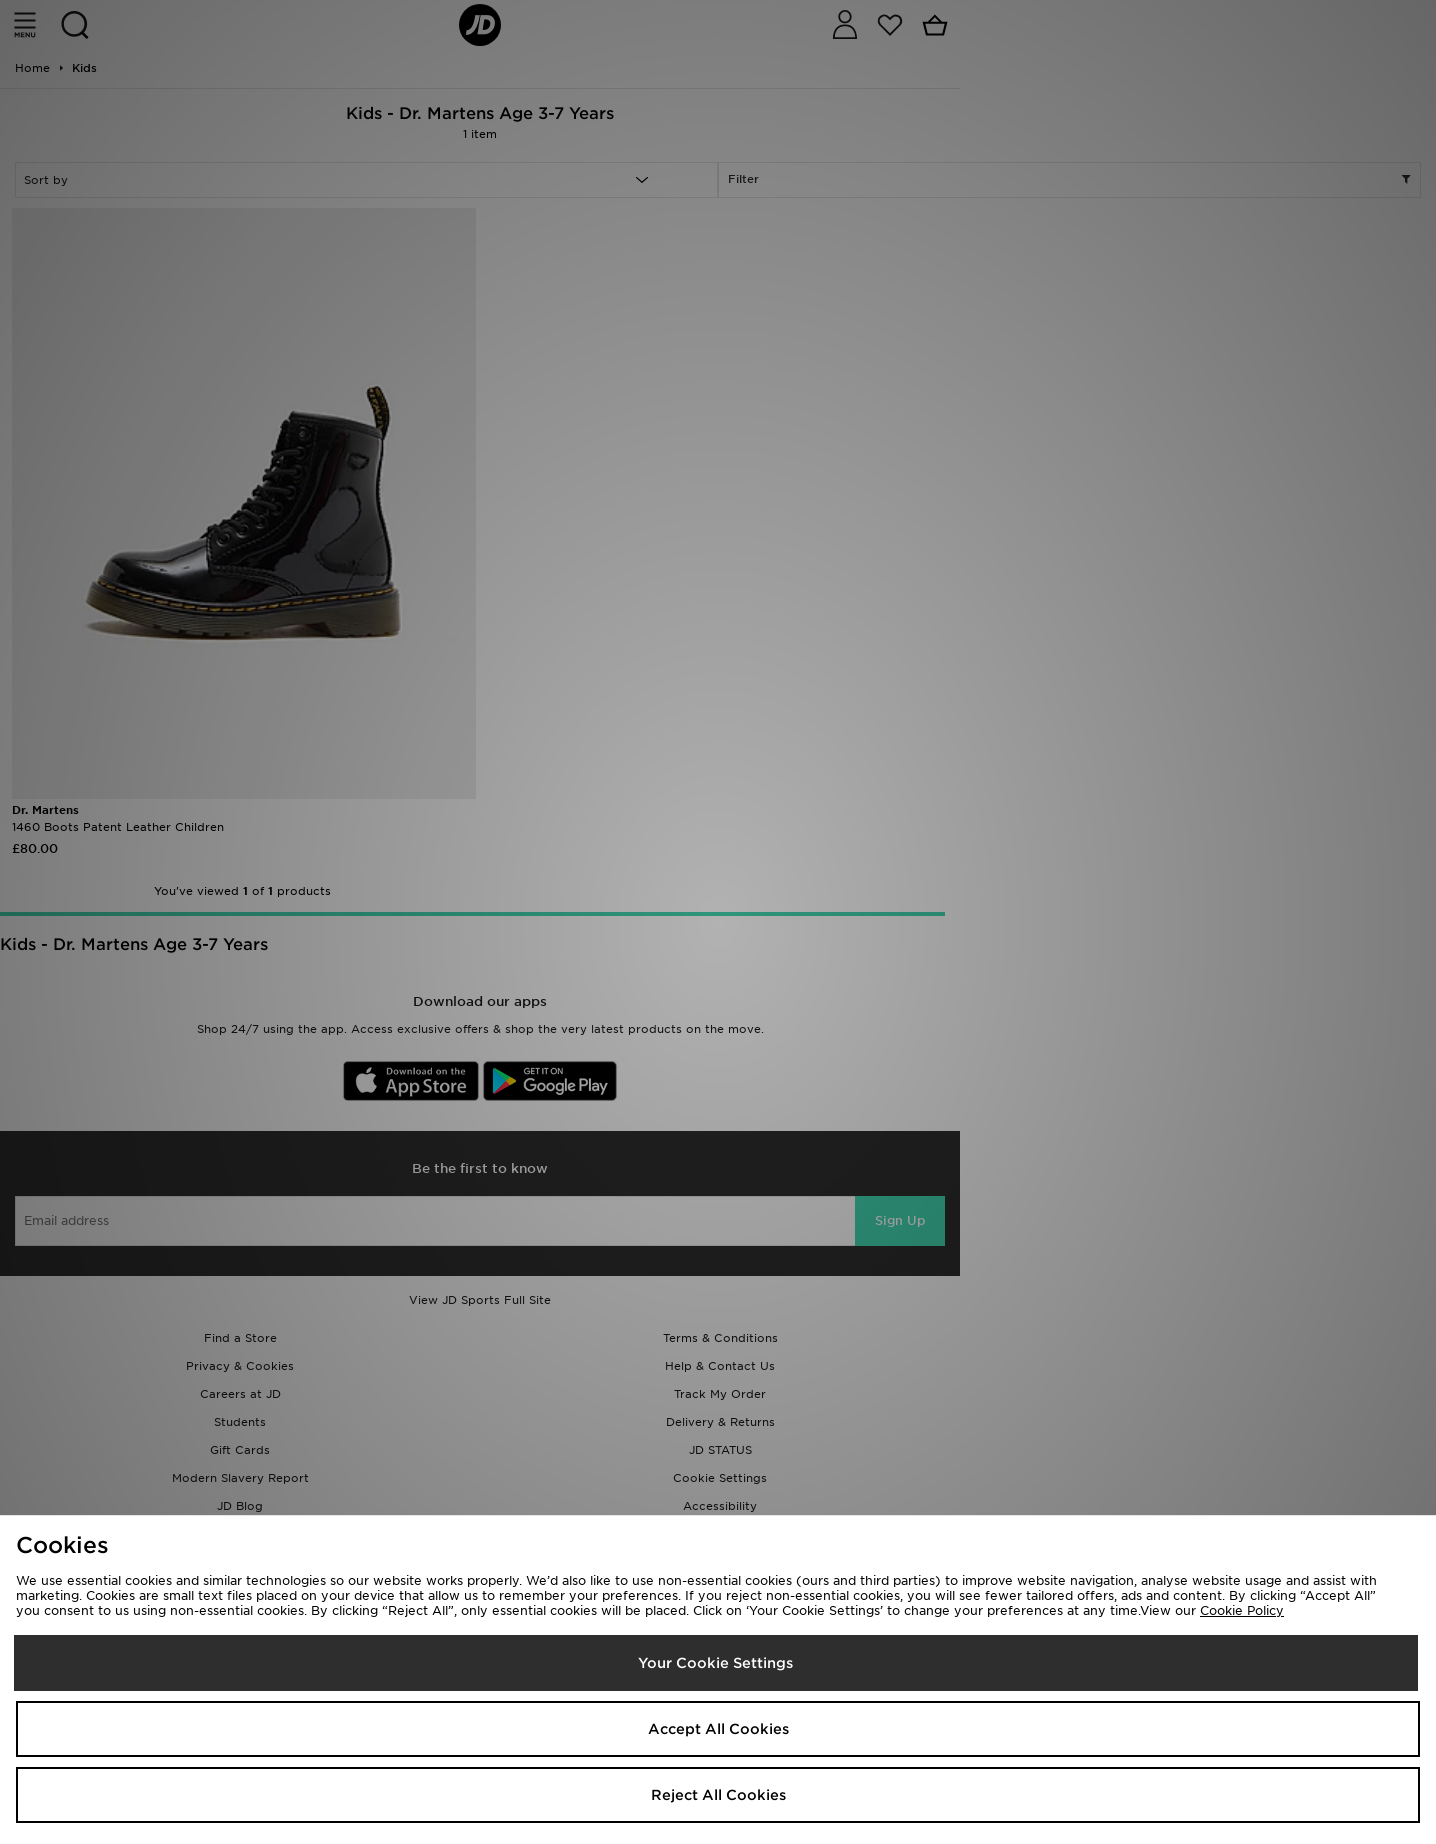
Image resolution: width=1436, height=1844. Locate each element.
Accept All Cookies (718, 1729)
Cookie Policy (1242, 1610)
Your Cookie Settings (715, 1663)
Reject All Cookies (718, 1795)
